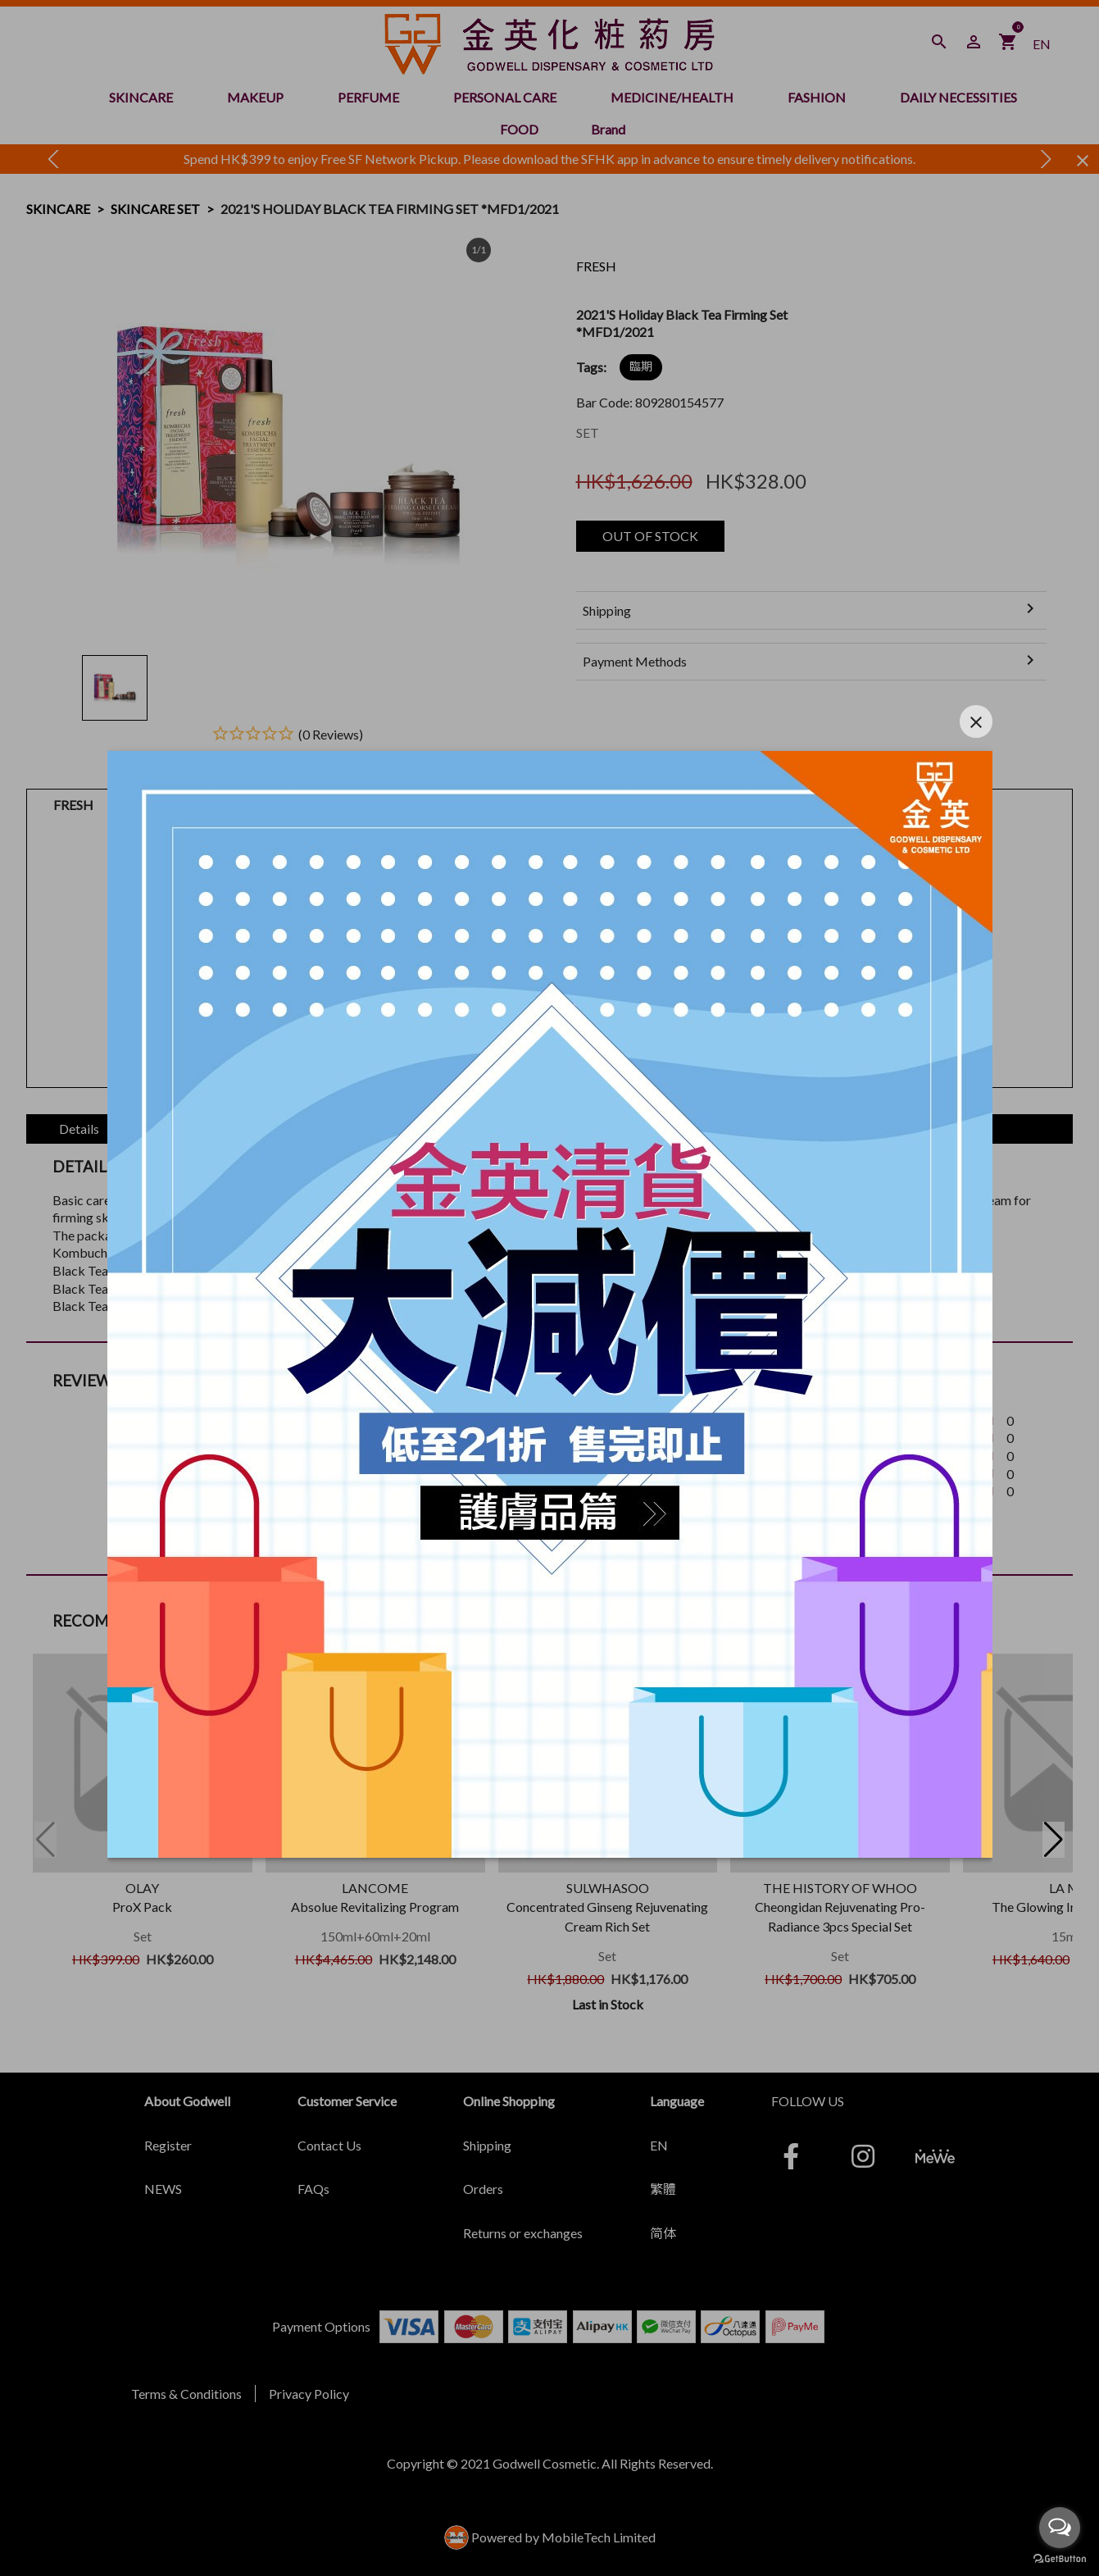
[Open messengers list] (1059, 2527)
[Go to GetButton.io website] (1059, 2559)
